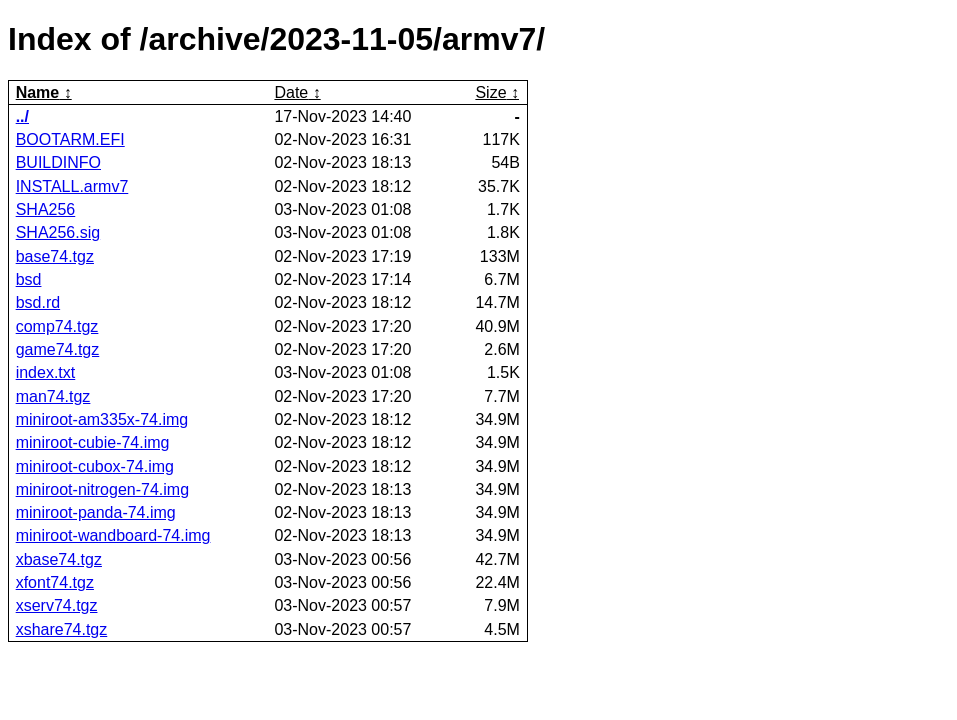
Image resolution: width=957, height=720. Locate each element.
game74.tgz (58, 349)
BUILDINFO (58, 162)
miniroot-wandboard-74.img (113, 535)
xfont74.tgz (55, 582)
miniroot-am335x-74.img (102, 419)
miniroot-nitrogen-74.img (102, 489)
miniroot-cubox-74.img (95, 466)
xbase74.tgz (59, 559)
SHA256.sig (58, 232)
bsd (29, 279)
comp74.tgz (57, 326)
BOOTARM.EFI (70, 139)
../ (22, 116)
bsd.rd (38, 302)
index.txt (46, 372)
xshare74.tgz (62, 629)
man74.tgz (53, 396)
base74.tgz (55, 256)
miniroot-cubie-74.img (93, 442)
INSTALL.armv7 (72, 186)
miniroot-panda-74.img (96, 512)
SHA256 (46, 209)
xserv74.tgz (57, 605)
